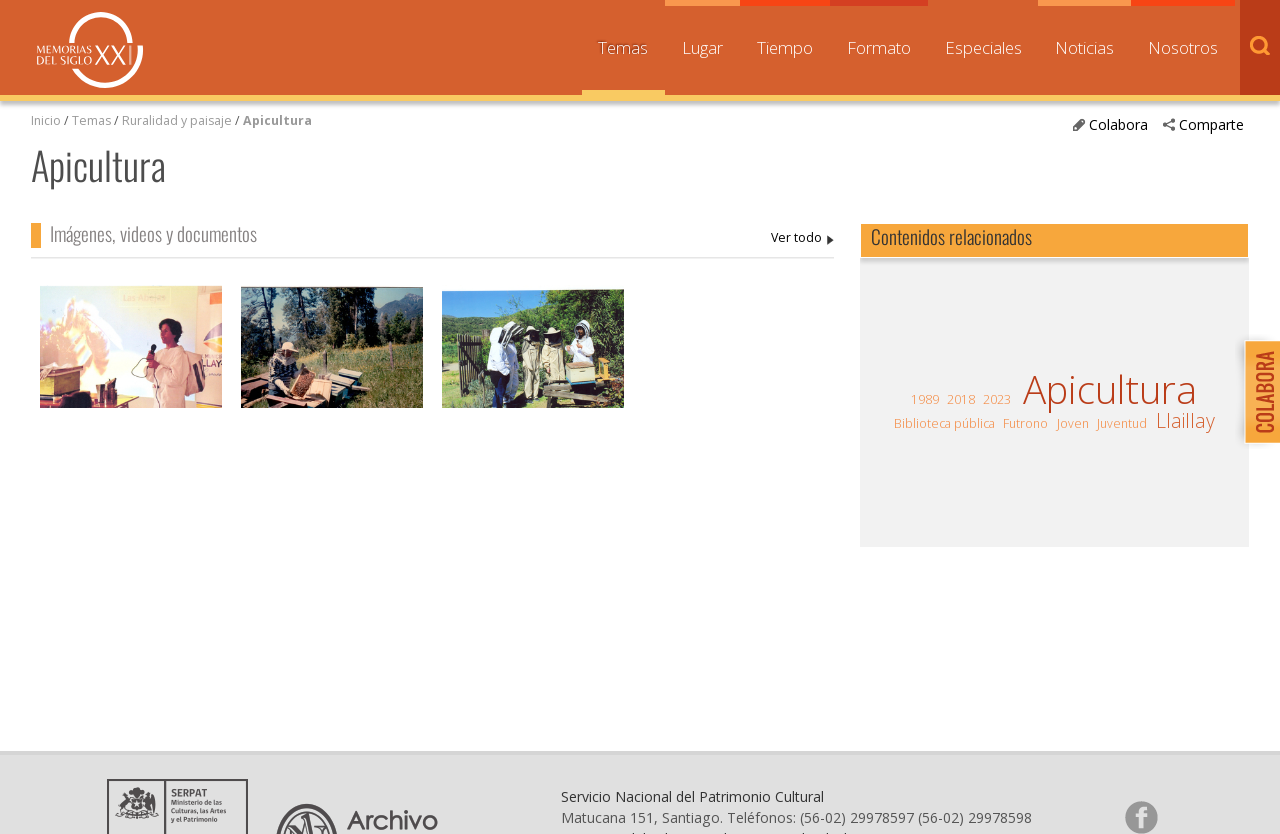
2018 (961, 399)
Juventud (1122, 423)
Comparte (1211, 124)
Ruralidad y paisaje (177, 120)
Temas (623, 47)
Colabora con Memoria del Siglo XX (1257, 391)
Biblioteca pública (944, 423)
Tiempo (785, 47)
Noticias (1084, 47)
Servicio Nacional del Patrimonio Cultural (692, 796)
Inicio (46, 120)
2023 (997, 399)
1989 (925, 399)
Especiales (983, 47)
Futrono (1025, 423)
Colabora (1118, 124)
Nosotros (1183, 47)
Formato (879, 47)
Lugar (702, 47)
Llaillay (1185, 421)
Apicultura (277, 120)
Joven (1073, 423)
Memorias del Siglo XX (90, 50)
